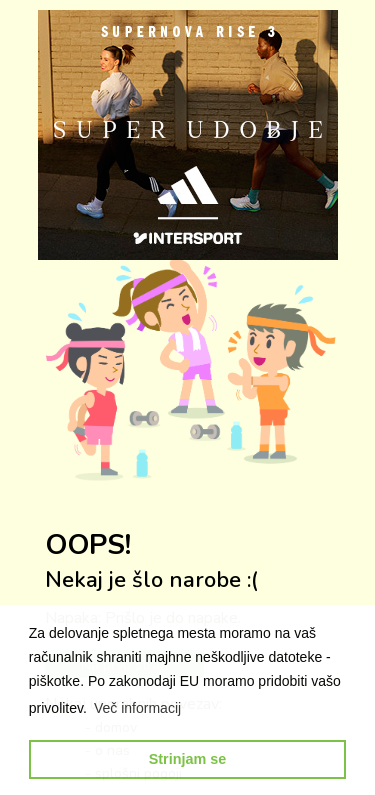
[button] (138, 708)
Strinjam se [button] (188, 759)
